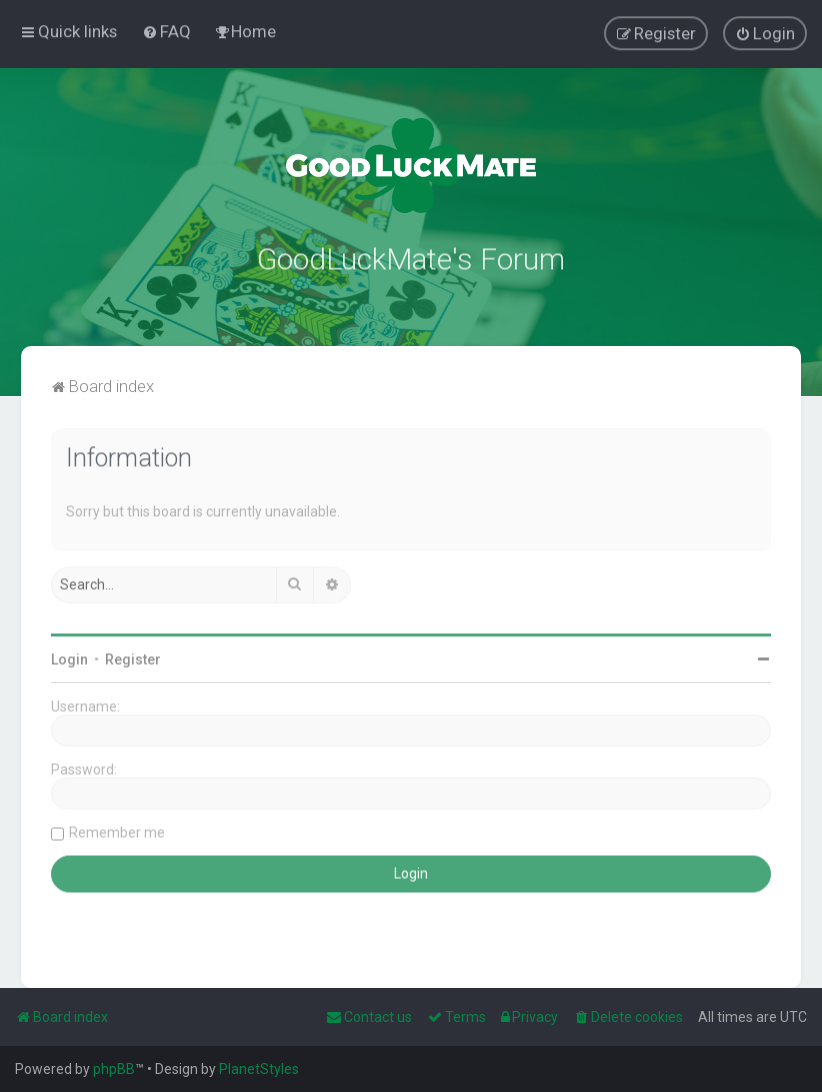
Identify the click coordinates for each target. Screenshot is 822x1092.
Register (133, 652)
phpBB (114, 1069)
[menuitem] (166, 26)
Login (69, 652)
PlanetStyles (259, 1069)
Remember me (117, 825)
